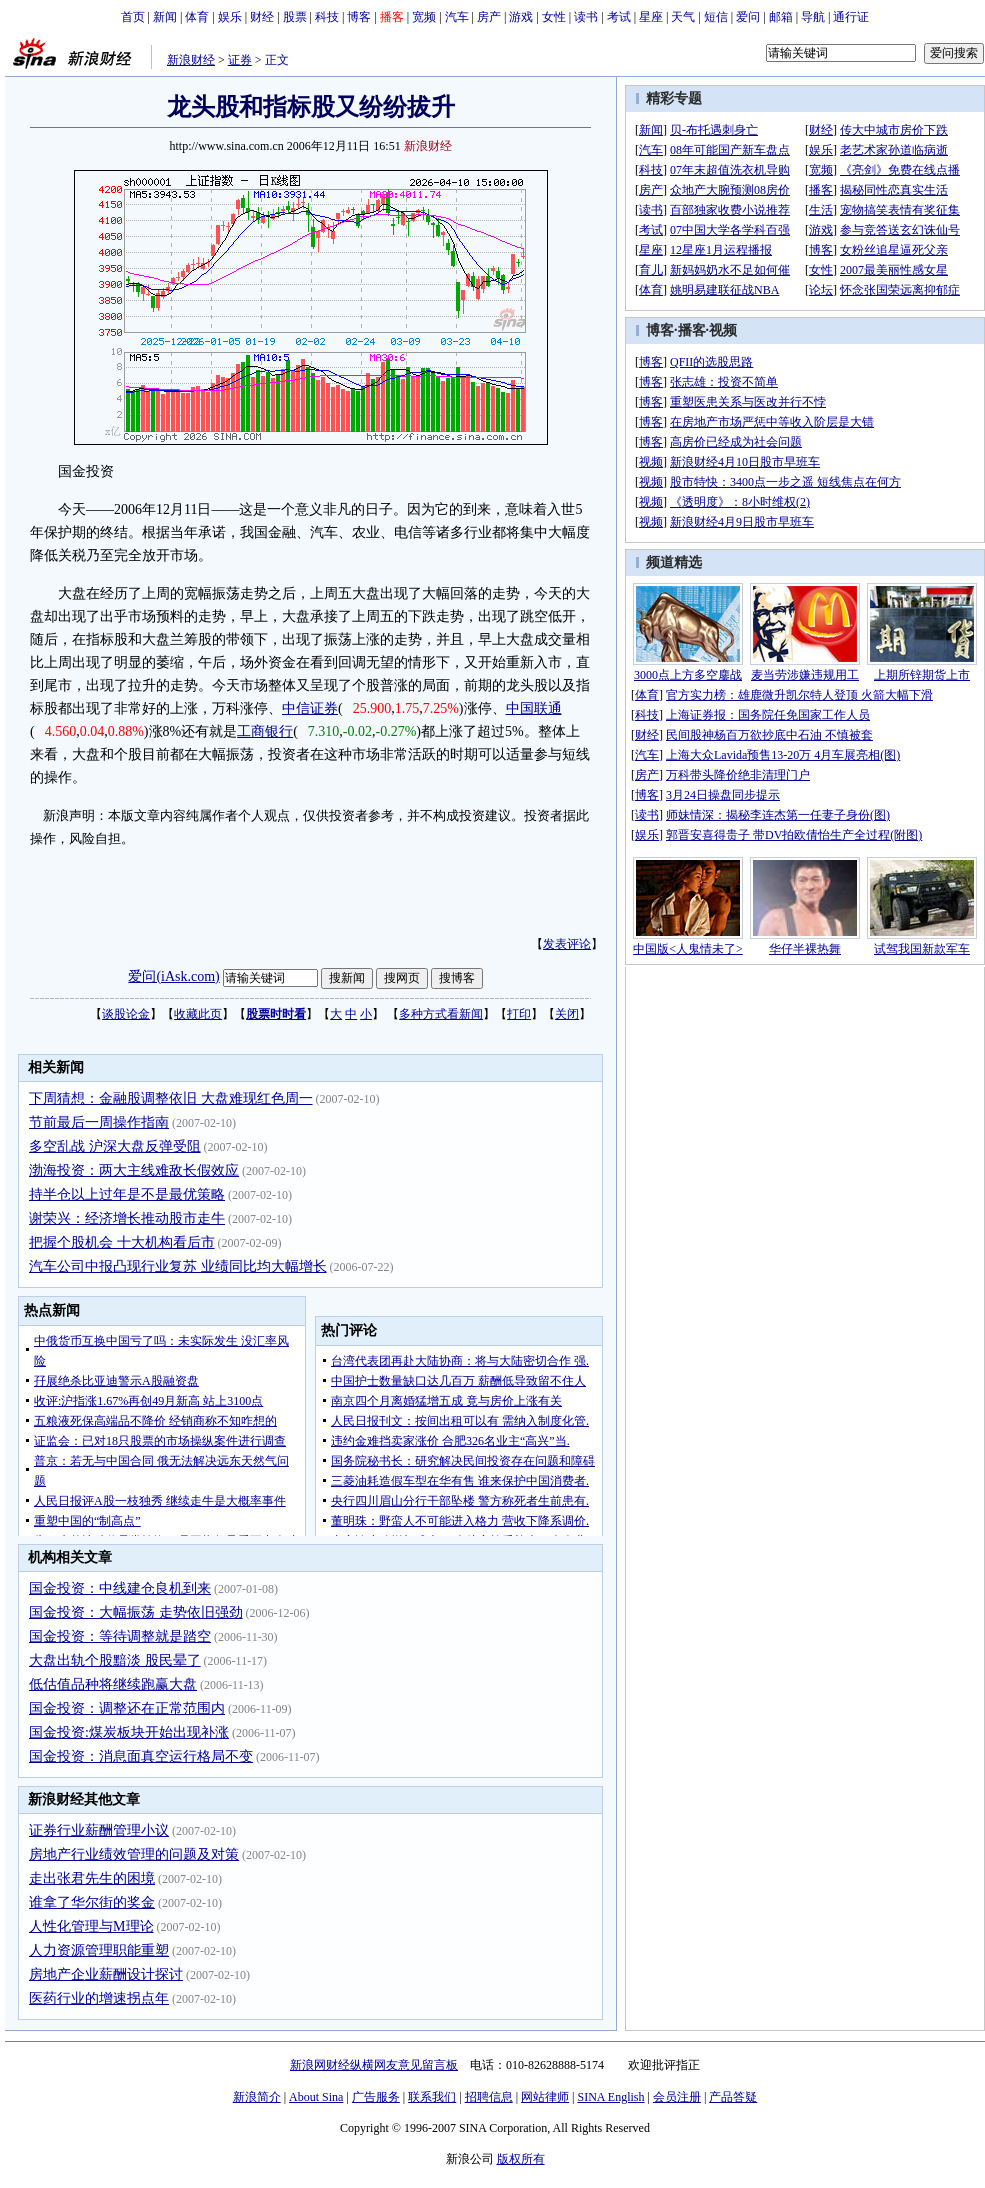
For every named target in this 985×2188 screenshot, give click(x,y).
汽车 (457, 17)
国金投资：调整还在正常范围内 (127, 1708)
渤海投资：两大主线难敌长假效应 (134, 1170)
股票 (295, 17)
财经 (262, 17)
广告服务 (376, 2097)
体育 (197, 17)
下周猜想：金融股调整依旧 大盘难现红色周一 (171, 1098)
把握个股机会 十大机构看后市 (122, 1242)
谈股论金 (126, 1014)
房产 (489, 17)
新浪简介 (257, 2097)
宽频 (424, 17)
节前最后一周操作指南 (99, 1122)
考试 (619, 17)
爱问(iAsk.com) (173, 976)
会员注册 (677, 2097)
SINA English (610, 2097)
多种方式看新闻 (441, 1014)
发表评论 (567, 944)
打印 (519, 1014)
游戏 (521, 17)
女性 (554, 17)
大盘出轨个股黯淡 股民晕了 (115, 1660)
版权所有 (521, 2159)
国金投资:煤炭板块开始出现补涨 (129, 1732)
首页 (133, 17)
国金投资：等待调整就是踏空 (120, 1636)
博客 (359, 17)
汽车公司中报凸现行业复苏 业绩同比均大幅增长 (178, 1266)
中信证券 (310, 708)
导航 (813, 17)
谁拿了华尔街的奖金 (92, 1902)
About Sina (316, 2097)
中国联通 (534, 708)
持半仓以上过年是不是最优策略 (127, 1194)
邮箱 (781, 17)
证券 (240, 60)
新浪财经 (191, 60)
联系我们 (432, 2097)
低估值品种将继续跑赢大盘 (113, 1684)
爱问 (748, 17)
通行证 (851, 17)
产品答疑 (733, 2097)
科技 (327, 17)
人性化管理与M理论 (91, 1926)
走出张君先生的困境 (92, 1878)
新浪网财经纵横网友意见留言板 (374, 2065)
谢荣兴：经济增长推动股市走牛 (127, 1218)
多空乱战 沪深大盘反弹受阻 (115, 1146)
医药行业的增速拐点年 (99, 1998)
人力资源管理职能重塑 (99, 1950)
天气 (683, 17)
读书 (586, 17)
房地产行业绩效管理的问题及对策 (134, 1854)
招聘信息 (489, 2097)
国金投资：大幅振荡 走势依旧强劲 (136, 1612)
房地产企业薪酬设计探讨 (106, 1974)
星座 (651, 17)
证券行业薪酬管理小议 (99, 1830)
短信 (716, 17)
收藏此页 (198, 1014)
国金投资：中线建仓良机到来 (120, 1588)
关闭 (567, 1014)
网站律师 (545, 2097)
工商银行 (265, 731)
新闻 (165, 17)
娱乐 (230, 17)
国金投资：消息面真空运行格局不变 (141, 1756)
